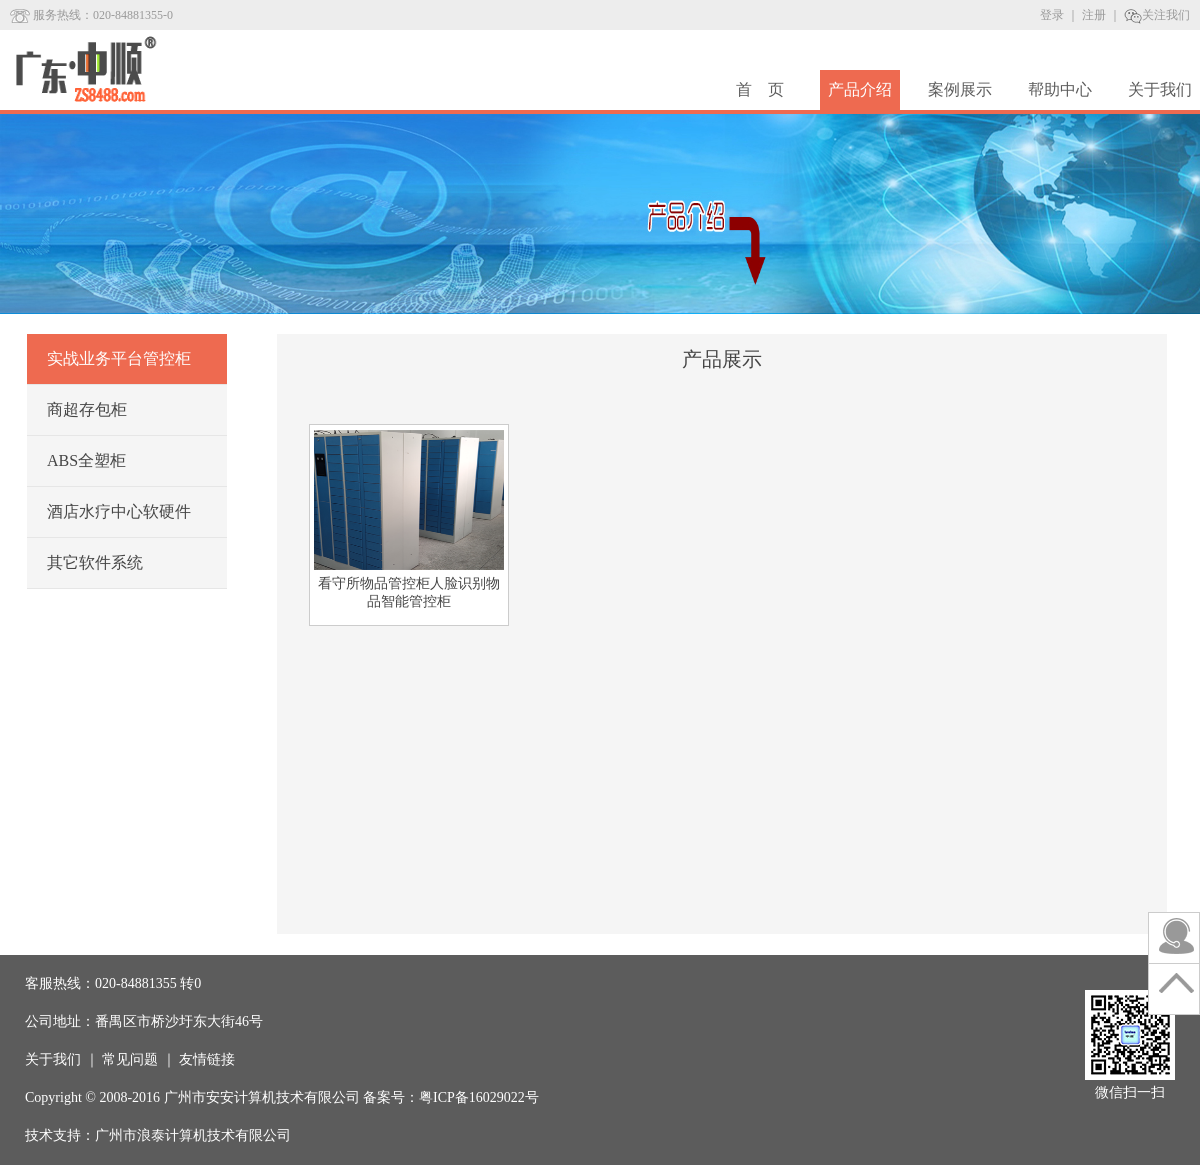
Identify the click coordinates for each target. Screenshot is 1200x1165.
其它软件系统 (95, 562)
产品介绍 (860, 89)
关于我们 (1160, 89)
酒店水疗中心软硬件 (119, 511)
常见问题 (130, 1059)
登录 (1052, 15)
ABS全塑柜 (86, 460)
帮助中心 (1060, 89)
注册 (1094, 15)
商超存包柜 (87, 409)
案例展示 (960, 89)
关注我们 (1157, 15)
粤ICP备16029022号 (479, 1097)
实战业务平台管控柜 (119, 358)
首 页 (760, 89)
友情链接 (207, 1059)
